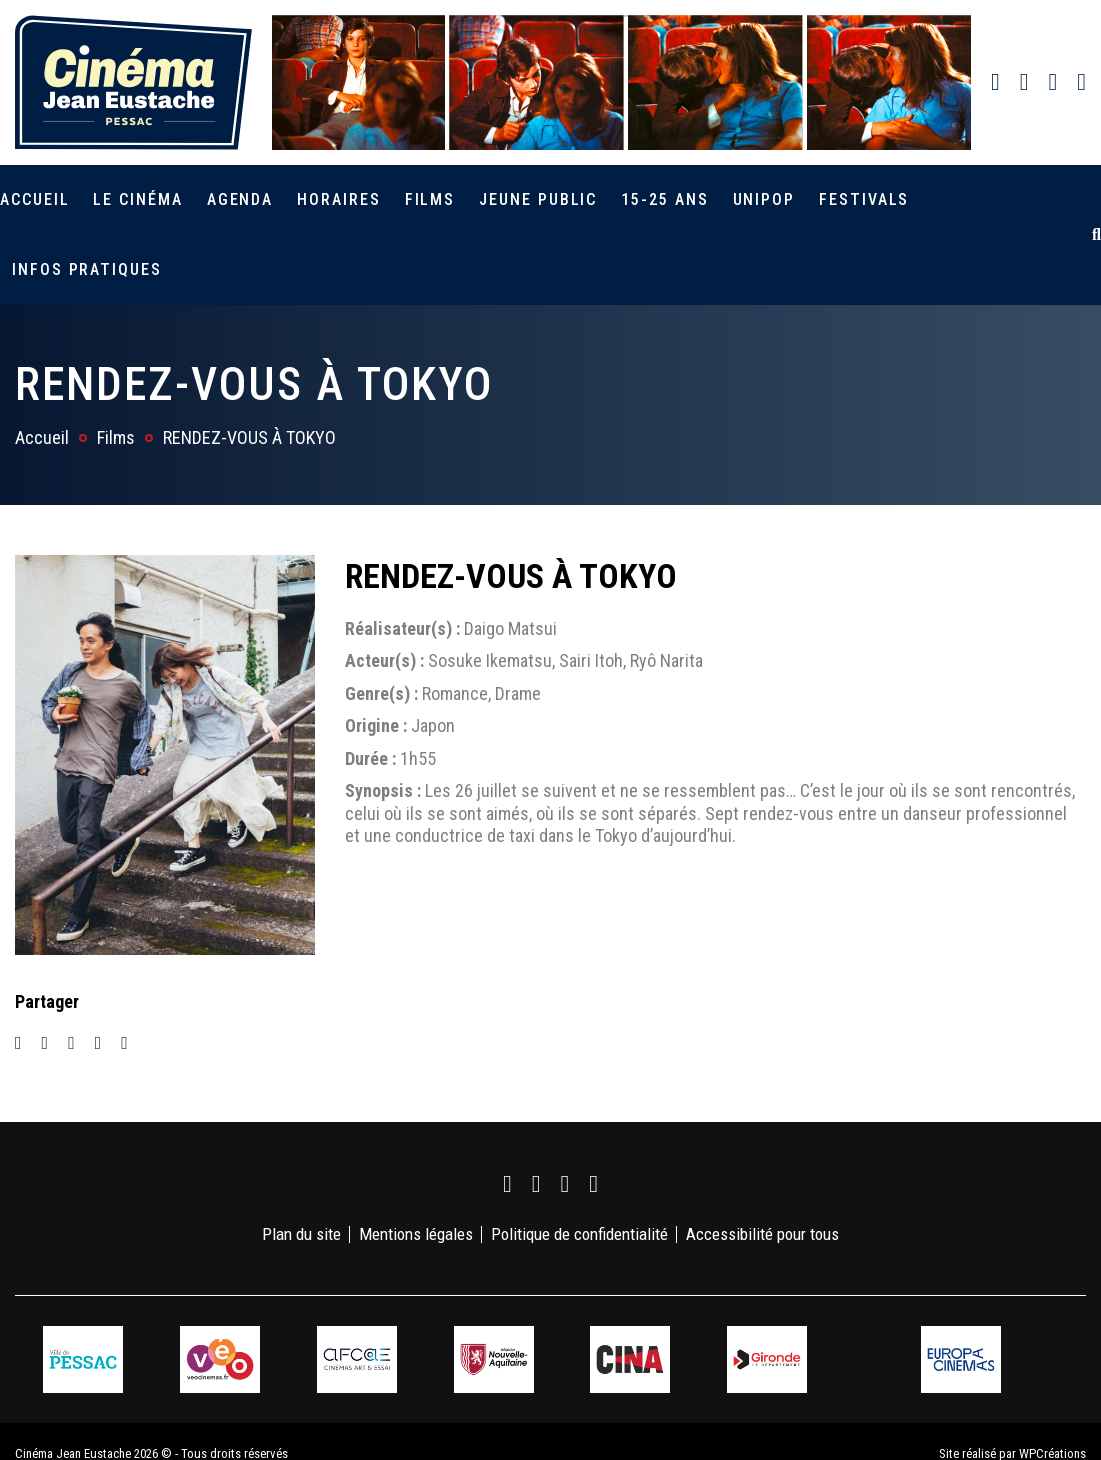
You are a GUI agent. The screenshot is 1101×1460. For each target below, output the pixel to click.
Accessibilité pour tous (762, 1234)
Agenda (240, 199)
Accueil (34, 199)
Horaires (338, 199)
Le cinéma (137, 199)
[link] (995, 82)
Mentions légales (416, 1234)
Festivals (864, 199)
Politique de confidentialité (579, 1234)
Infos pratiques (87, 269)
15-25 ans (664, 199)
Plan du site (301, 1234)
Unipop (764, 199)
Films (430, 199)
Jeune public (538, 199)
